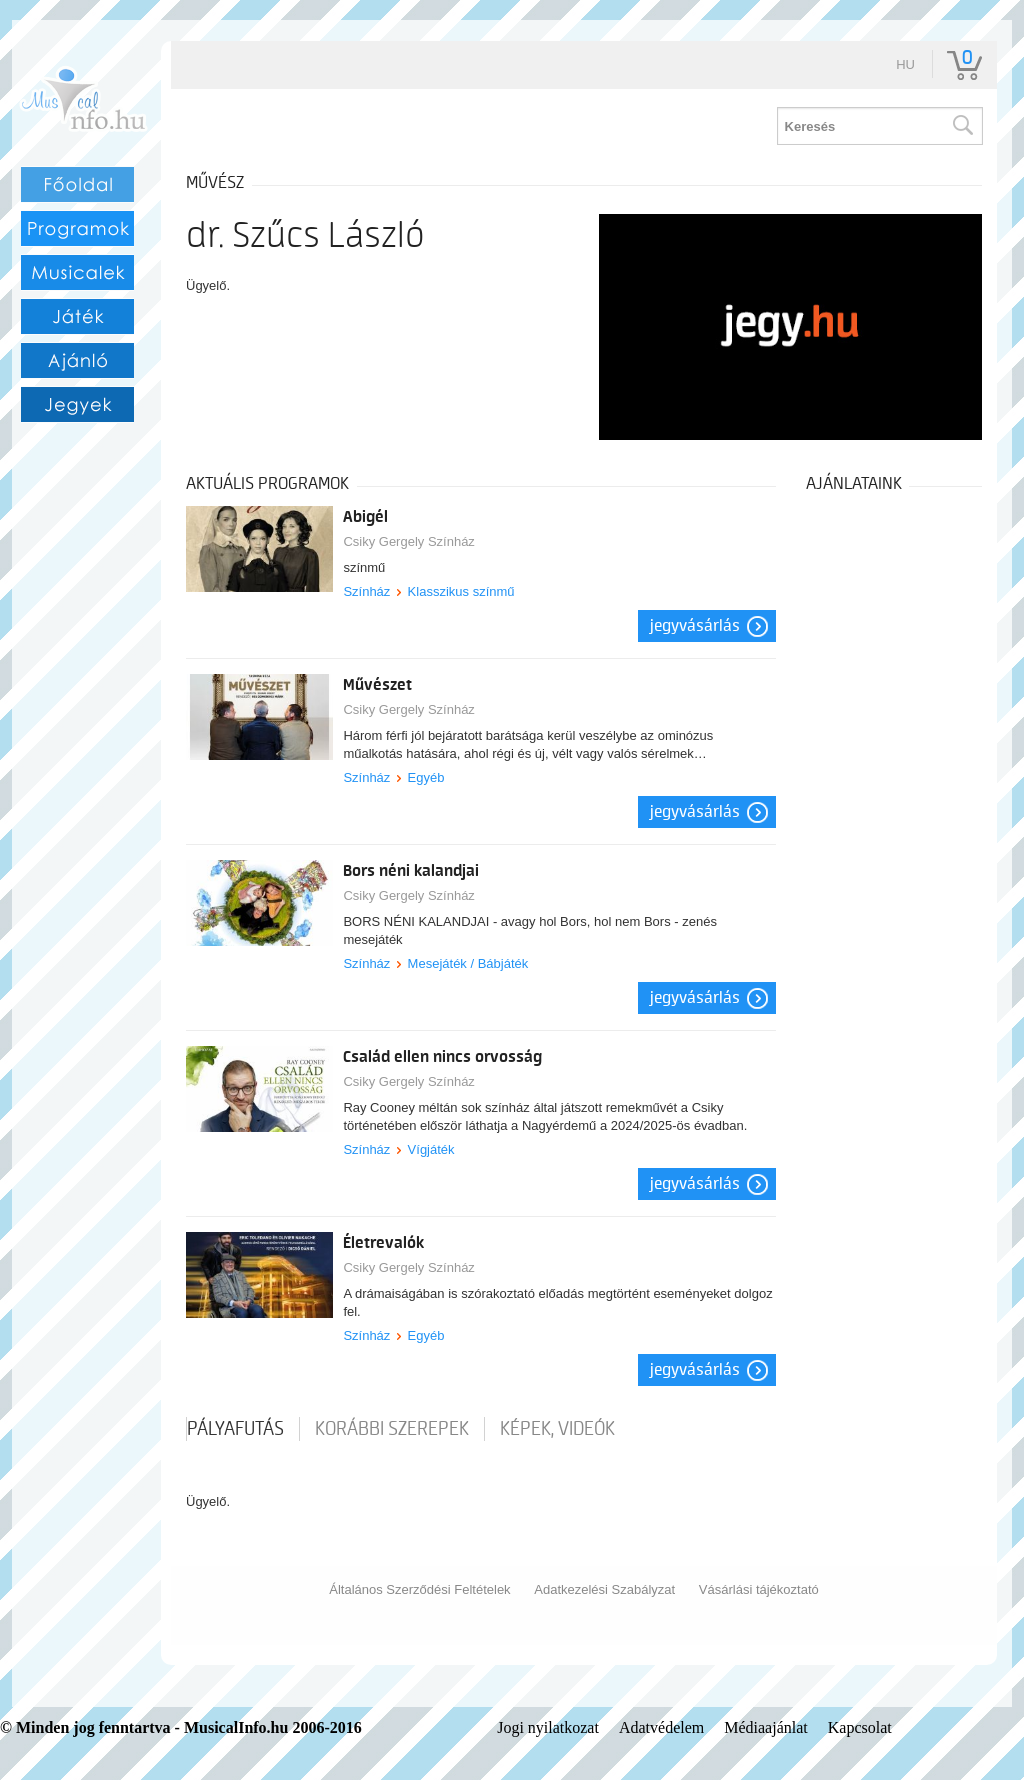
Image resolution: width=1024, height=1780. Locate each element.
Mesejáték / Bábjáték (468, 963)
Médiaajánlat (766, 1727)
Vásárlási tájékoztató (759, 1589)
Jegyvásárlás (695, 626)
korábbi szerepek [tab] (392, 1429)
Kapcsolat (860, 1727)
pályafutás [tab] (235, 1429)
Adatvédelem (661, 1727)
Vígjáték (431, 1149)
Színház (366, 591)
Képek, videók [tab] (557, 1429)
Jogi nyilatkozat (548, 1727)
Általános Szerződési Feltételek (419, 1589)
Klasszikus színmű (461, 591)
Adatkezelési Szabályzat (604, 1589)
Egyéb (426, 777)
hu (905, 64)
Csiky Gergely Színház (409, 541)
